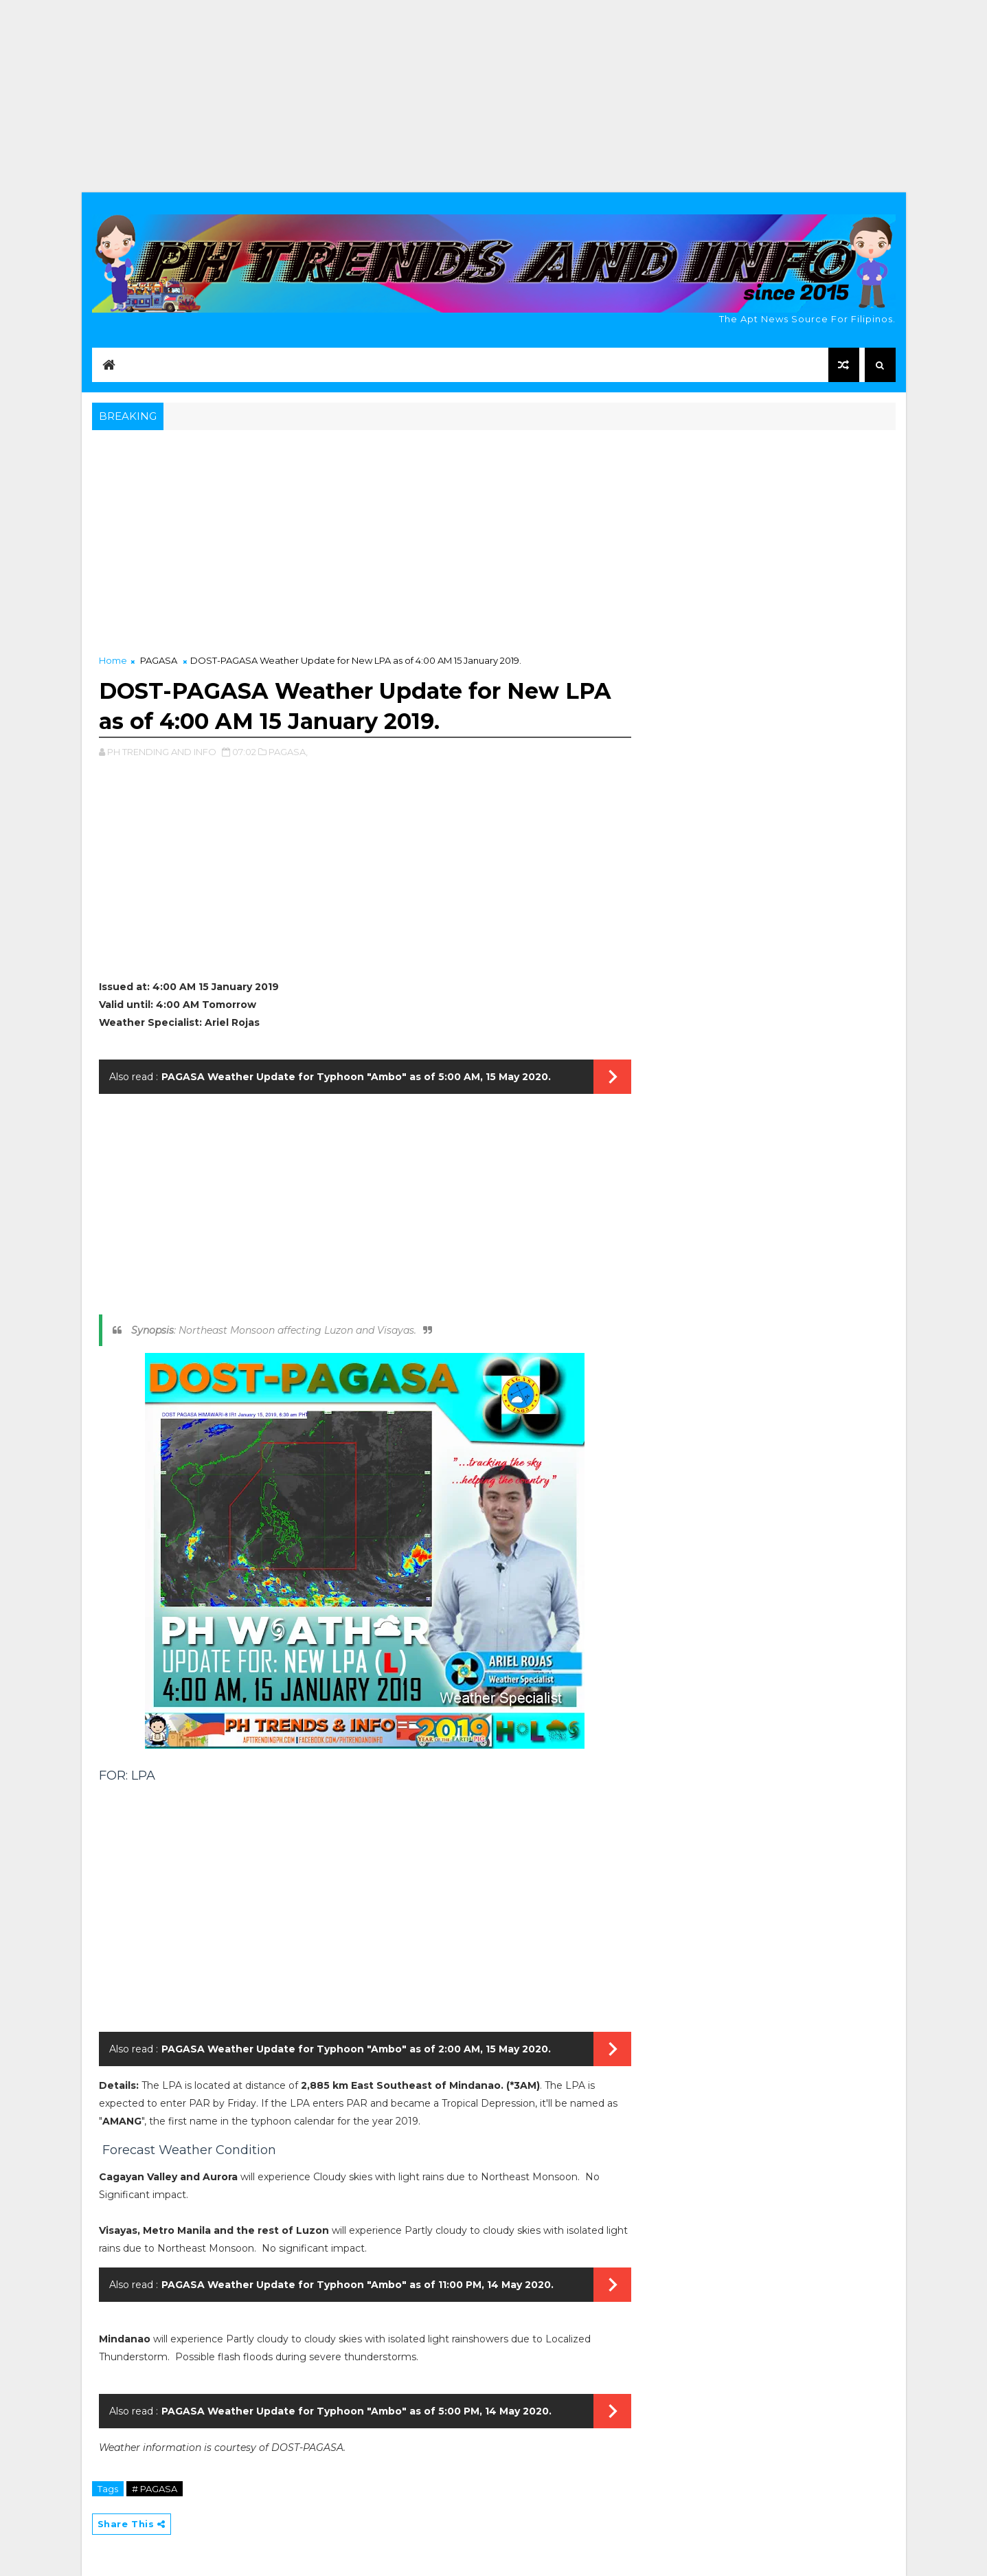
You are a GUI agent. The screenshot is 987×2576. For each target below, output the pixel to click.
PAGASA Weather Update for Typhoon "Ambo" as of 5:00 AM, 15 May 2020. (356, 1077)
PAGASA (158, 660)
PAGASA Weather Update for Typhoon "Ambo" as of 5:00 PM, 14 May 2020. (356, 2411)
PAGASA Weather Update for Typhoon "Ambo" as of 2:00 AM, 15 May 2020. (356, 2049)
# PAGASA (154, 2488)
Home (113, 660)
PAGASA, (288, 751)
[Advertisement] (494, 96)
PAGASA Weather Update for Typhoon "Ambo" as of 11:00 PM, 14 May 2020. (357, 2284)
